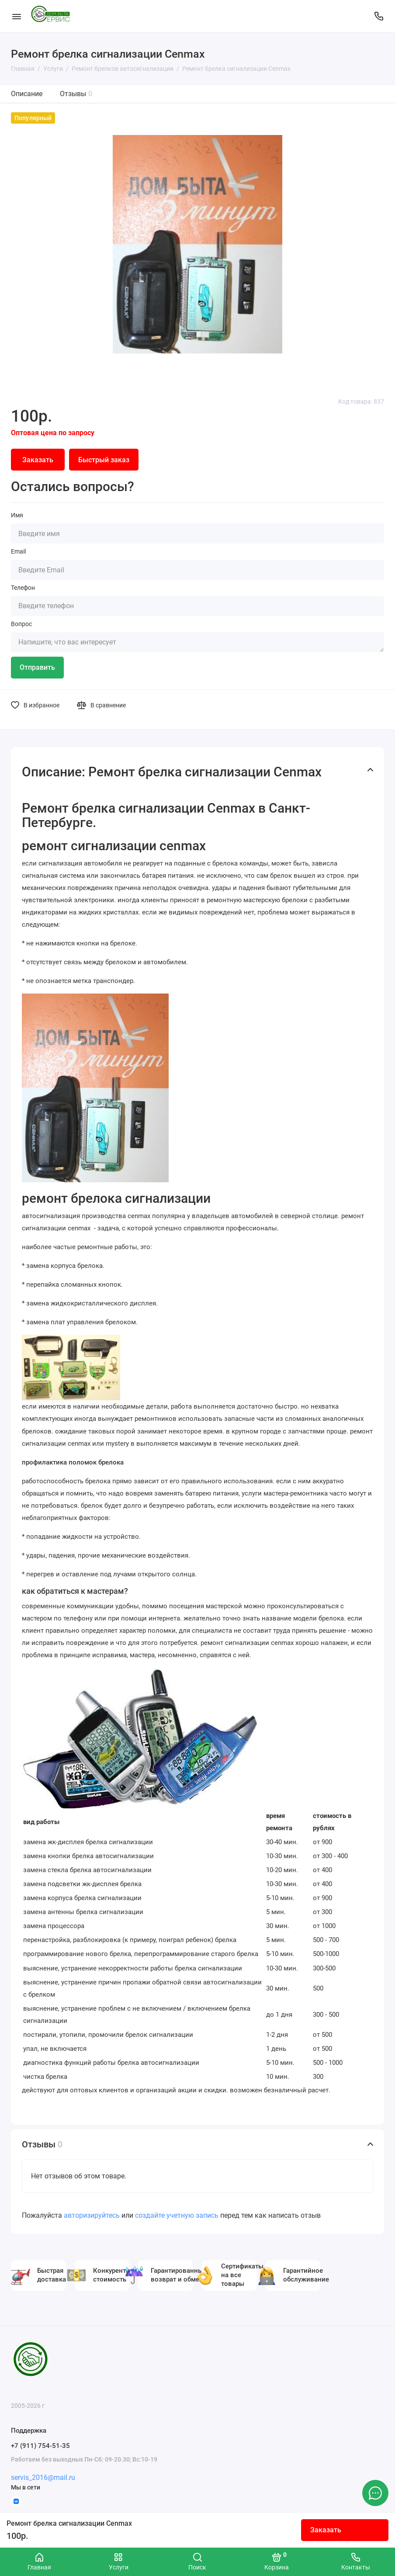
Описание (26, 94)
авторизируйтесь (92, 2215)
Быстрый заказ (103, 460)
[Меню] (16, 16)
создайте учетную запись (176, 2215)
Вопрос (21, 623)
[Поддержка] (378, 16)
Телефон (23, 587)
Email (18, 551)
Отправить (37, 667)
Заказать (325, 2530)
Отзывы (76, 94)
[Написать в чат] (375, 2493)
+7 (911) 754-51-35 (40, 2446)
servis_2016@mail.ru (43, 2477)
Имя (17, 515)
